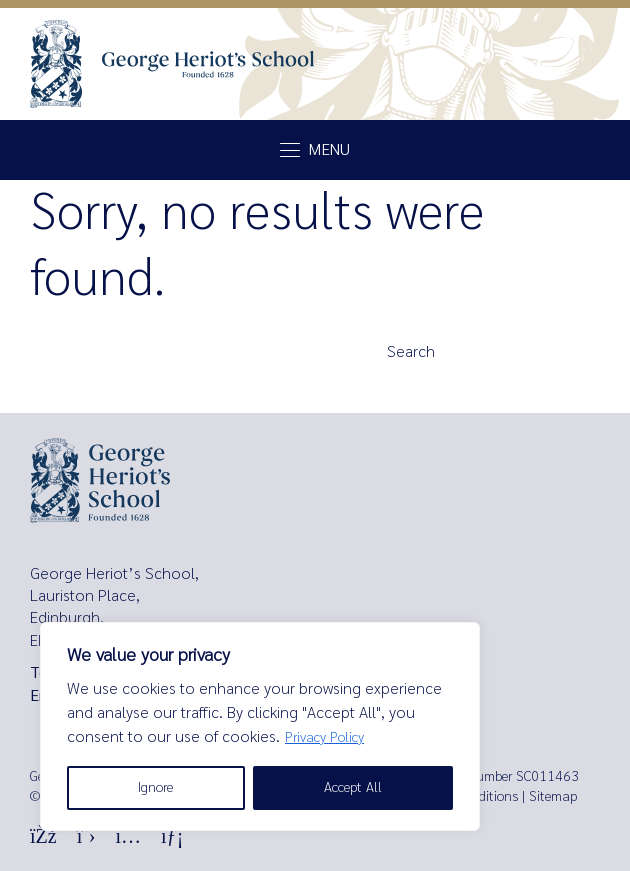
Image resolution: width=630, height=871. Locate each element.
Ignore (155, 787)
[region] (260, 726)
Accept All (353, 787)
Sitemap (553, 796)
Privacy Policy (324, 737)
